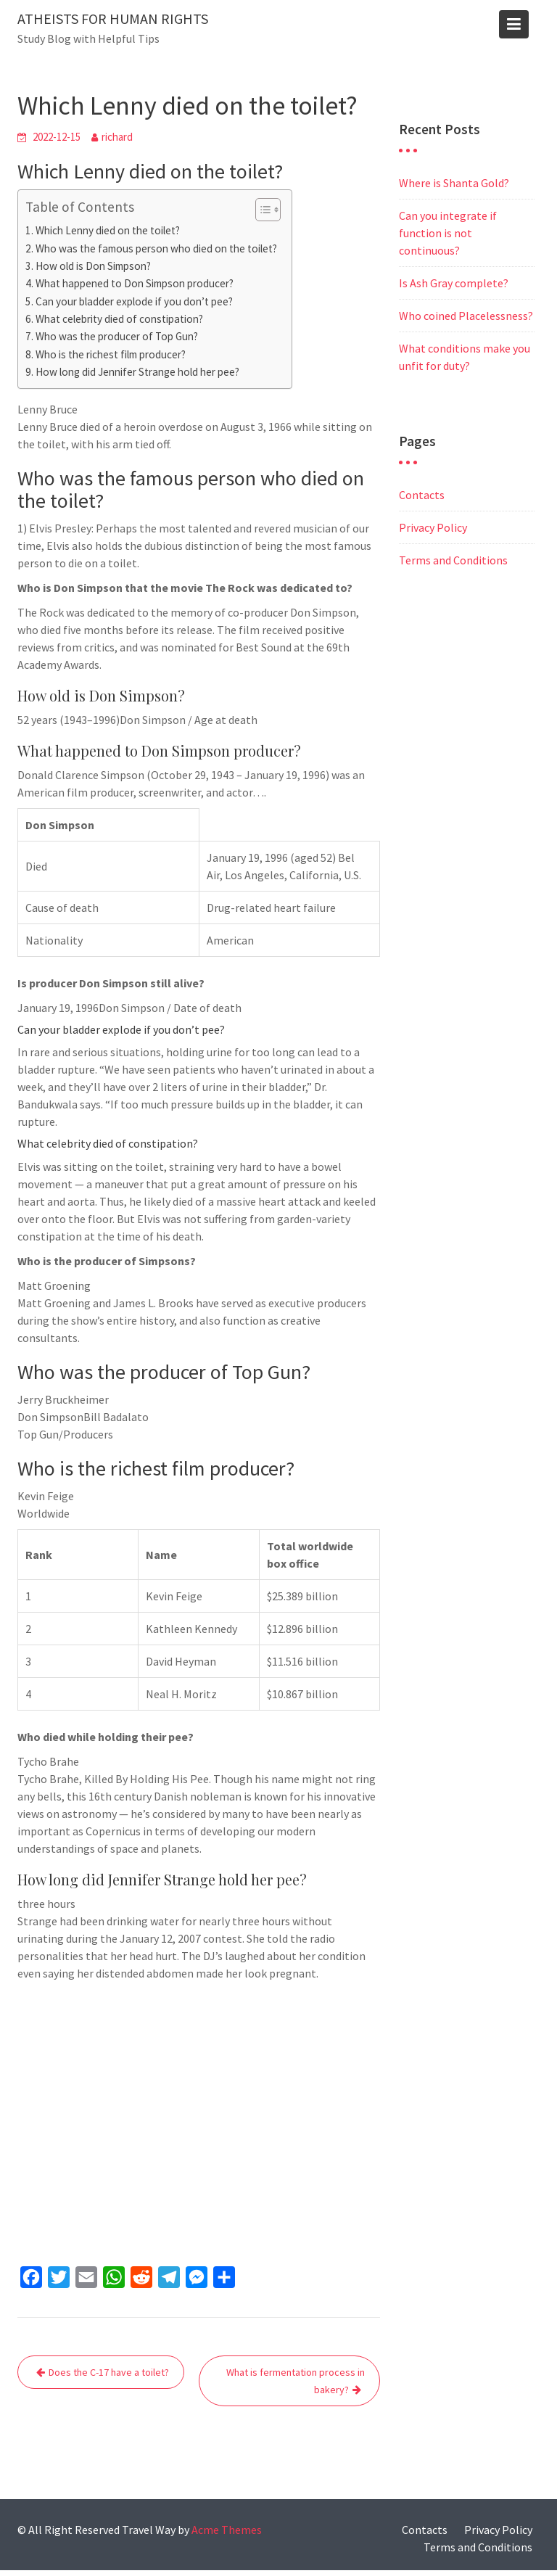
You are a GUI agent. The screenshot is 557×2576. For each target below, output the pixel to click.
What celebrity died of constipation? (119, 319)
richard (117, 137)
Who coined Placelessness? (466, 315)
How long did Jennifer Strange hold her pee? (137, 372)
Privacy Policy (433, 527)
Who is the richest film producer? (111, 354)
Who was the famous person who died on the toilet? (156, 248)
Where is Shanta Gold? (454, 183)
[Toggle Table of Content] (260, 209)
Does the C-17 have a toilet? (109, 2372)
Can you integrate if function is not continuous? (448, 233)
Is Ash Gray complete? (453, 283)
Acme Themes (226, 2529)
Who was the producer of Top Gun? (117, 336)
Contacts (422, 494)
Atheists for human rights (112, 18)
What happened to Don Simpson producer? (135, 283)
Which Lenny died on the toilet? (108, 230)
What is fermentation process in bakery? (295, 2381)
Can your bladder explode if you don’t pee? (134, 301)
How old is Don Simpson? (93, 266)
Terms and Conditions (453, 560)
